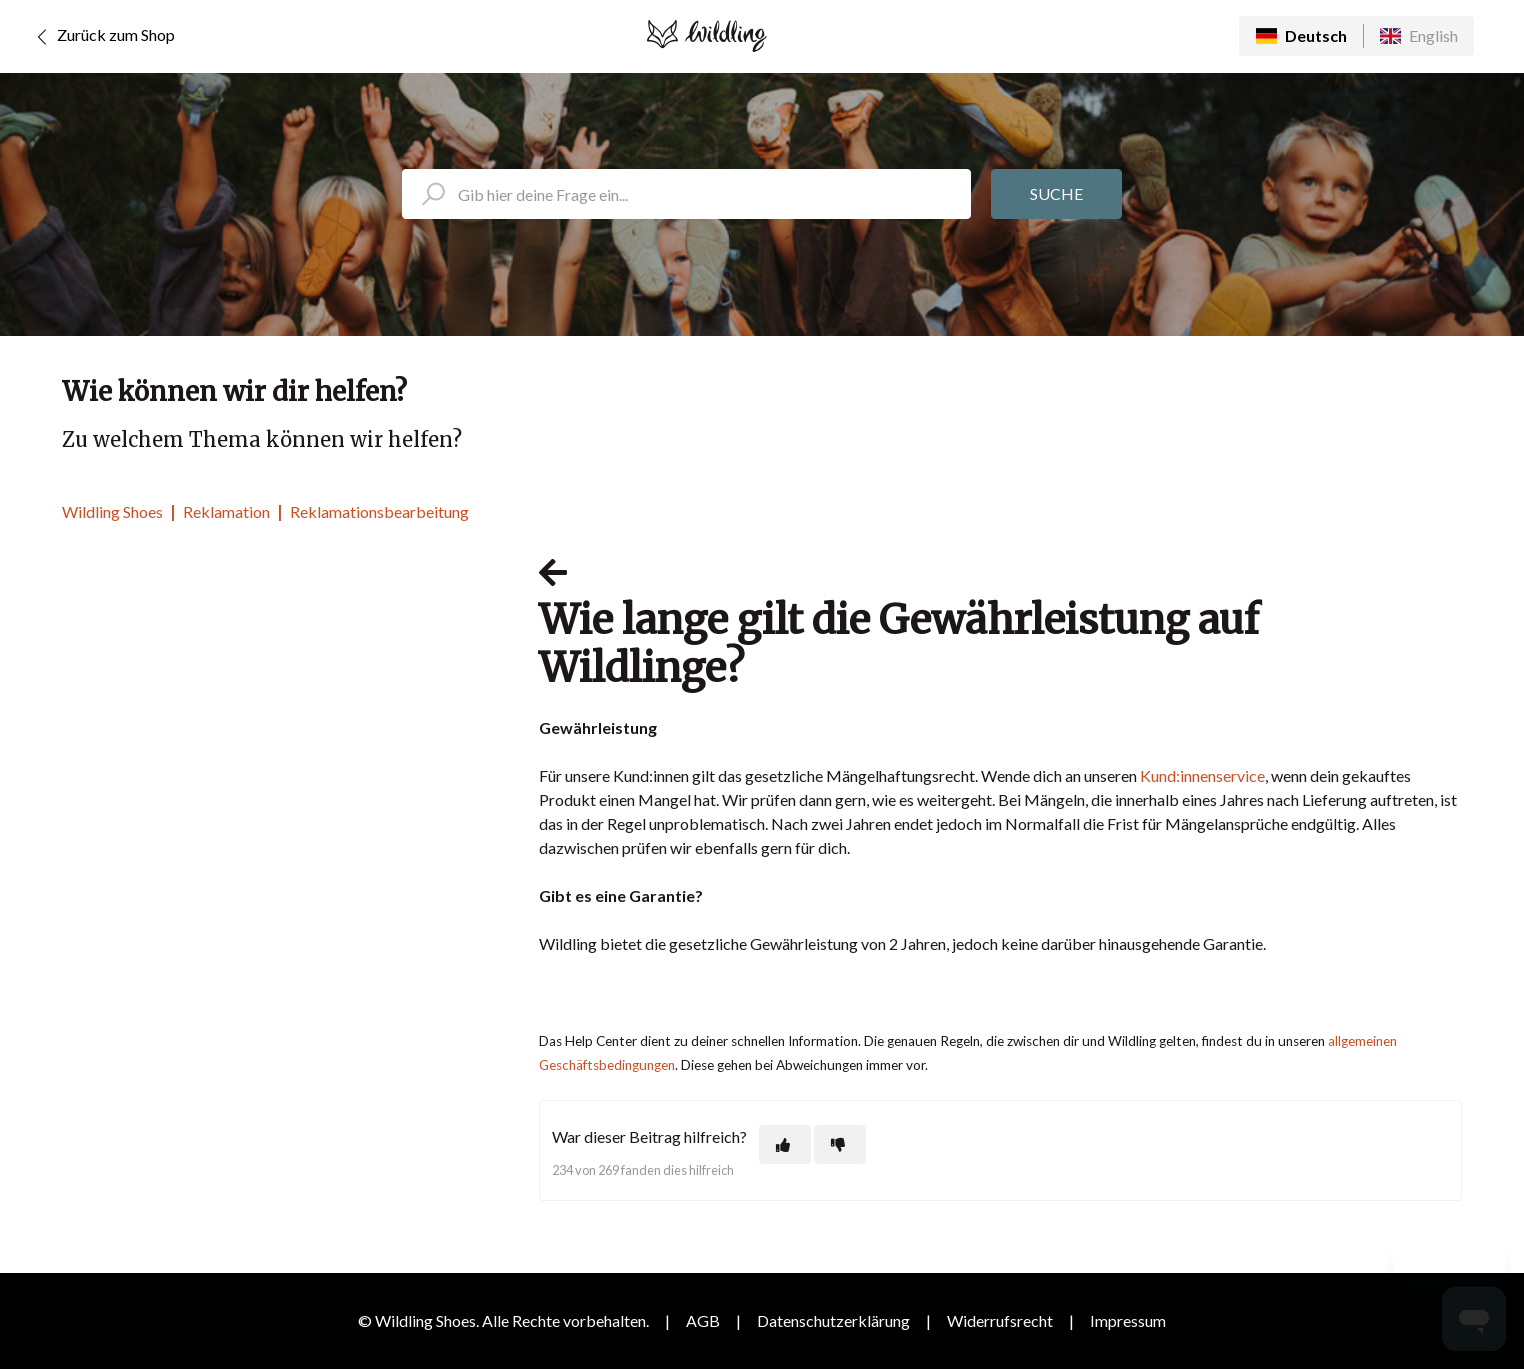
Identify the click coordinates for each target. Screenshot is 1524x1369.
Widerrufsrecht (1000, 1320)
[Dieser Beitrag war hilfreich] (785, 1144)
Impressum (1128, 1320)
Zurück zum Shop (102, 37)
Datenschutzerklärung (833, 1320)
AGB (703, 1320)
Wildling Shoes (112, 511)
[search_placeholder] (686, 194)
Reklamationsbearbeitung (379, 511)
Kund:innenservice (1202, 775)
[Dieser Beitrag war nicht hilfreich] (840, 1144)
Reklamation (226, 511)
